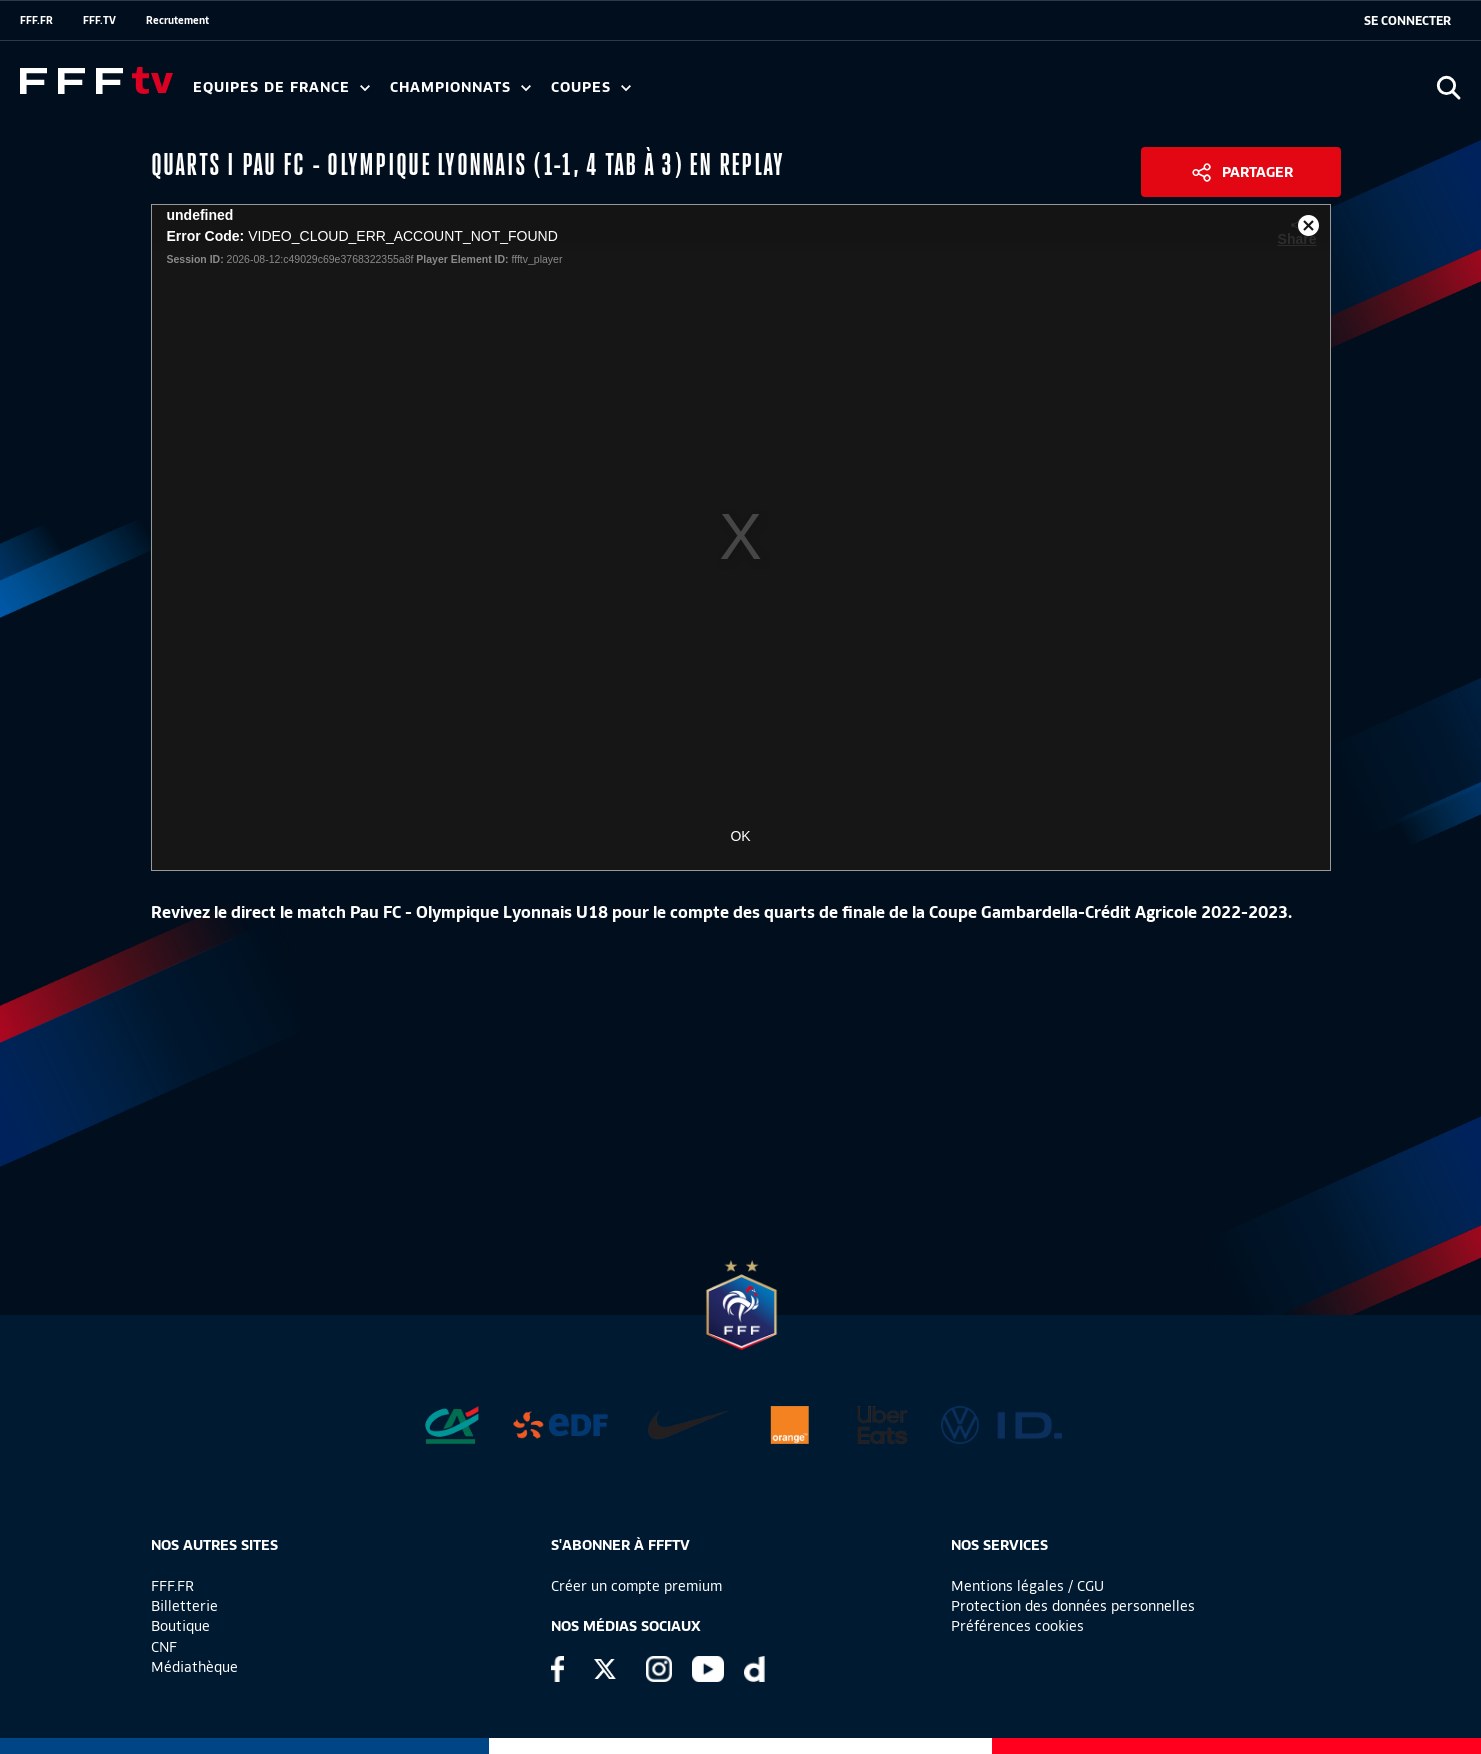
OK (740, 836)
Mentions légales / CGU (1027, 1586)
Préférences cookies (1017, 1626)
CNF (164, 1647)
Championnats (460, 87)
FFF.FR (36, 20)
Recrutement (177, 20)
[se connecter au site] (1407, 21)
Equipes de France (281, 87)
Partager (1257, 172)
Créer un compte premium (636, 1586)
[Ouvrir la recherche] (1448, 87)
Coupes (591, 87)
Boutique (180, 1626)
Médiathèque (194, 1667)
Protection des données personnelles (1073, 1606)
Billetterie (184, 1606)
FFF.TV (99, 20)
